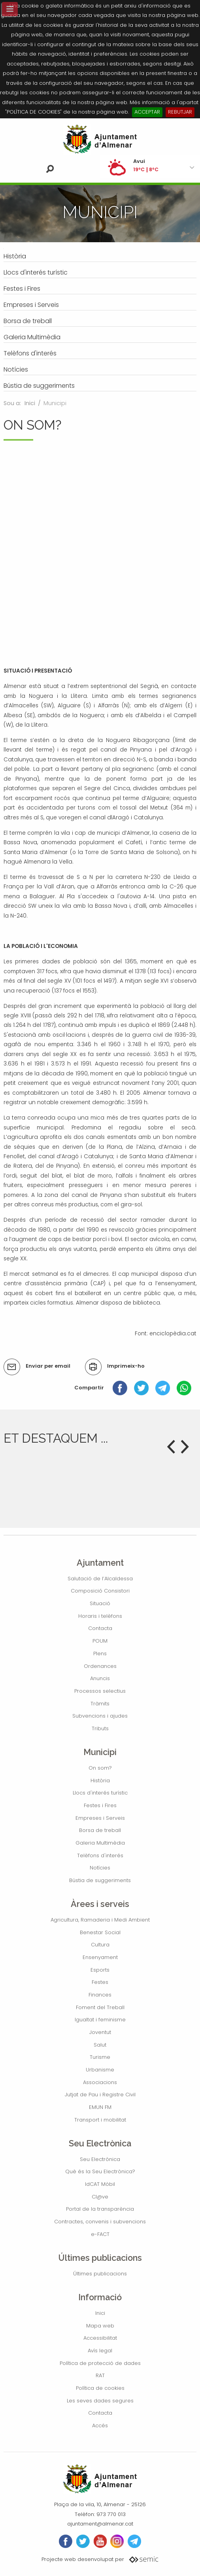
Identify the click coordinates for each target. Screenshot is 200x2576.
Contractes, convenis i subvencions (100, 2221)
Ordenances (100, 1666)
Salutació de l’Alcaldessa (100, 1578)
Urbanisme (100, 2069)
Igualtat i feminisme (100, 2019)
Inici (30, 403)
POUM (100, 1641)
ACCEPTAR (147, 112)
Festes (100, 1982)
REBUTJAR (180, 112)
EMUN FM (100, 2107)
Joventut (100, 2032)
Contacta (100, 1628)
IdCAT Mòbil (100, 2184)
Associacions (100, 2082)
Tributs (100, 1728)
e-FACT (100, 2234)
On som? (100, 1768)
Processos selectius (100, 1691)
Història (100, 1780)
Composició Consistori (100, 1591)
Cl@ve (100, 2196)
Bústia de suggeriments (100, 1880)
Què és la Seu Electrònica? (100, 2171)
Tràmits (100, 1703)
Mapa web (100, 2325)
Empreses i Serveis (100, 1818)
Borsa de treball (100, 1830)
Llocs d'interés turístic (100, 1792)
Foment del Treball (100, 2007)
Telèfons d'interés (100, 1855)
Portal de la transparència (100, 2209)
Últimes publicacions (100, 2273)
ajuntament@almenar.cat (100, 2523)
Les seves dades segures (100, 2400)
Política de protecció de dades (100, 2363)
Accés (100, 2425)
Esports (100, 1970)
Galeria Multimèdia (100, 1843)
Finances (100, 1994)
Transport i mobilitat (100, 2120)
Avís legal (100, 2350)
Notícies (100, 1867)
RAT (100, 2375)
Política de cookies (100, 2388)
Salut (100, 2045)
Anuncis (100, 1678)
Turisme (100, 2057)
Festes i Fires (100, 1805)
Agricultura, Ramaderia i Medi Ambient (100, 1920)
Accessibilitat (100, 2338)
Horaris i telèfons (100, 1616)
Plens (100, 1653)
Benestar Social (100, 1932)
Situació (100, 1603)
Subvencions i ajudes (100, 1716)
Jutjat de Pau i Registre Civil (100, 2094)
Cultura (100, 1944)
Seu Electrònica (100, 2159)
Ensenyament (100, 1957)
